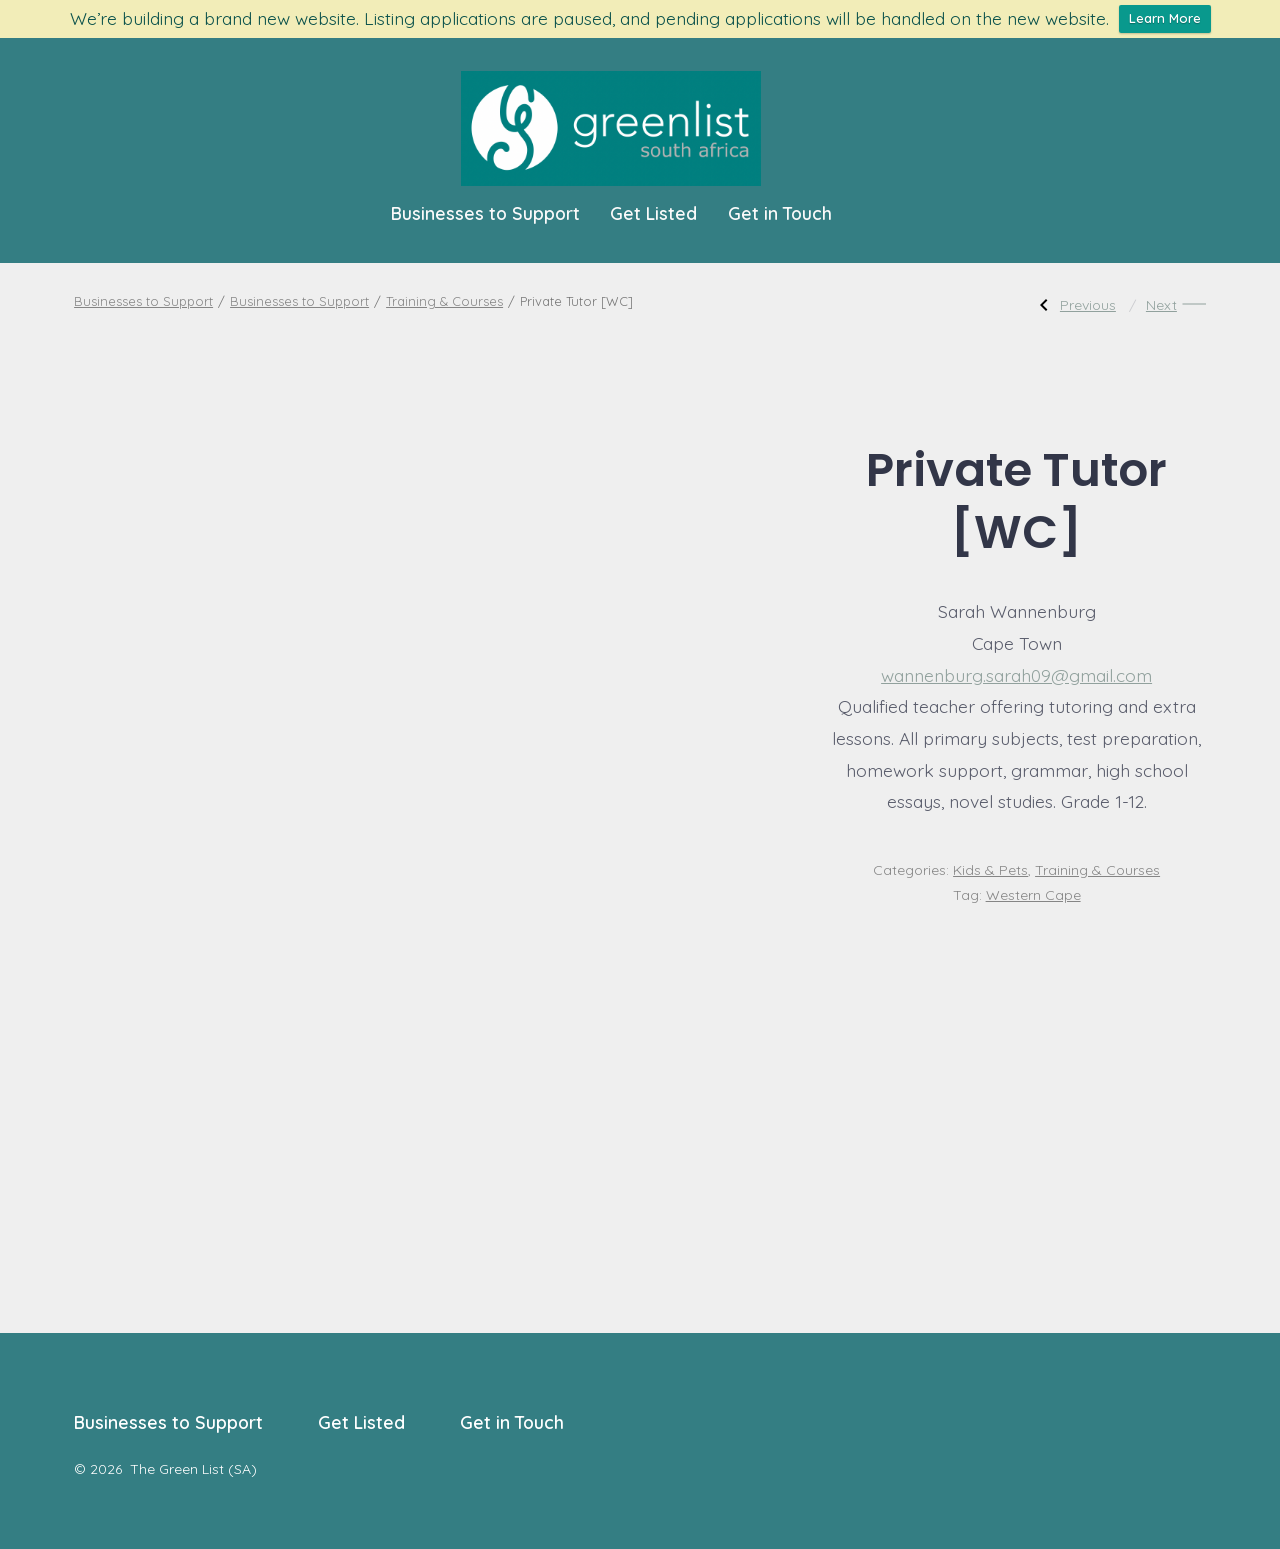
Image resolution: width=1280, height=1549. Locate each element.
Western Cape (1033, 895)
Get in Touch (780, 213)
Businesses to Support (485, 213)
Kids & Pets (990, 870)
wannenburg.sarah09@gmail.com (1016, 675)
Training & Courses (444, 301)
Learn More (1165, 18)
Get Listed (653, 213)
